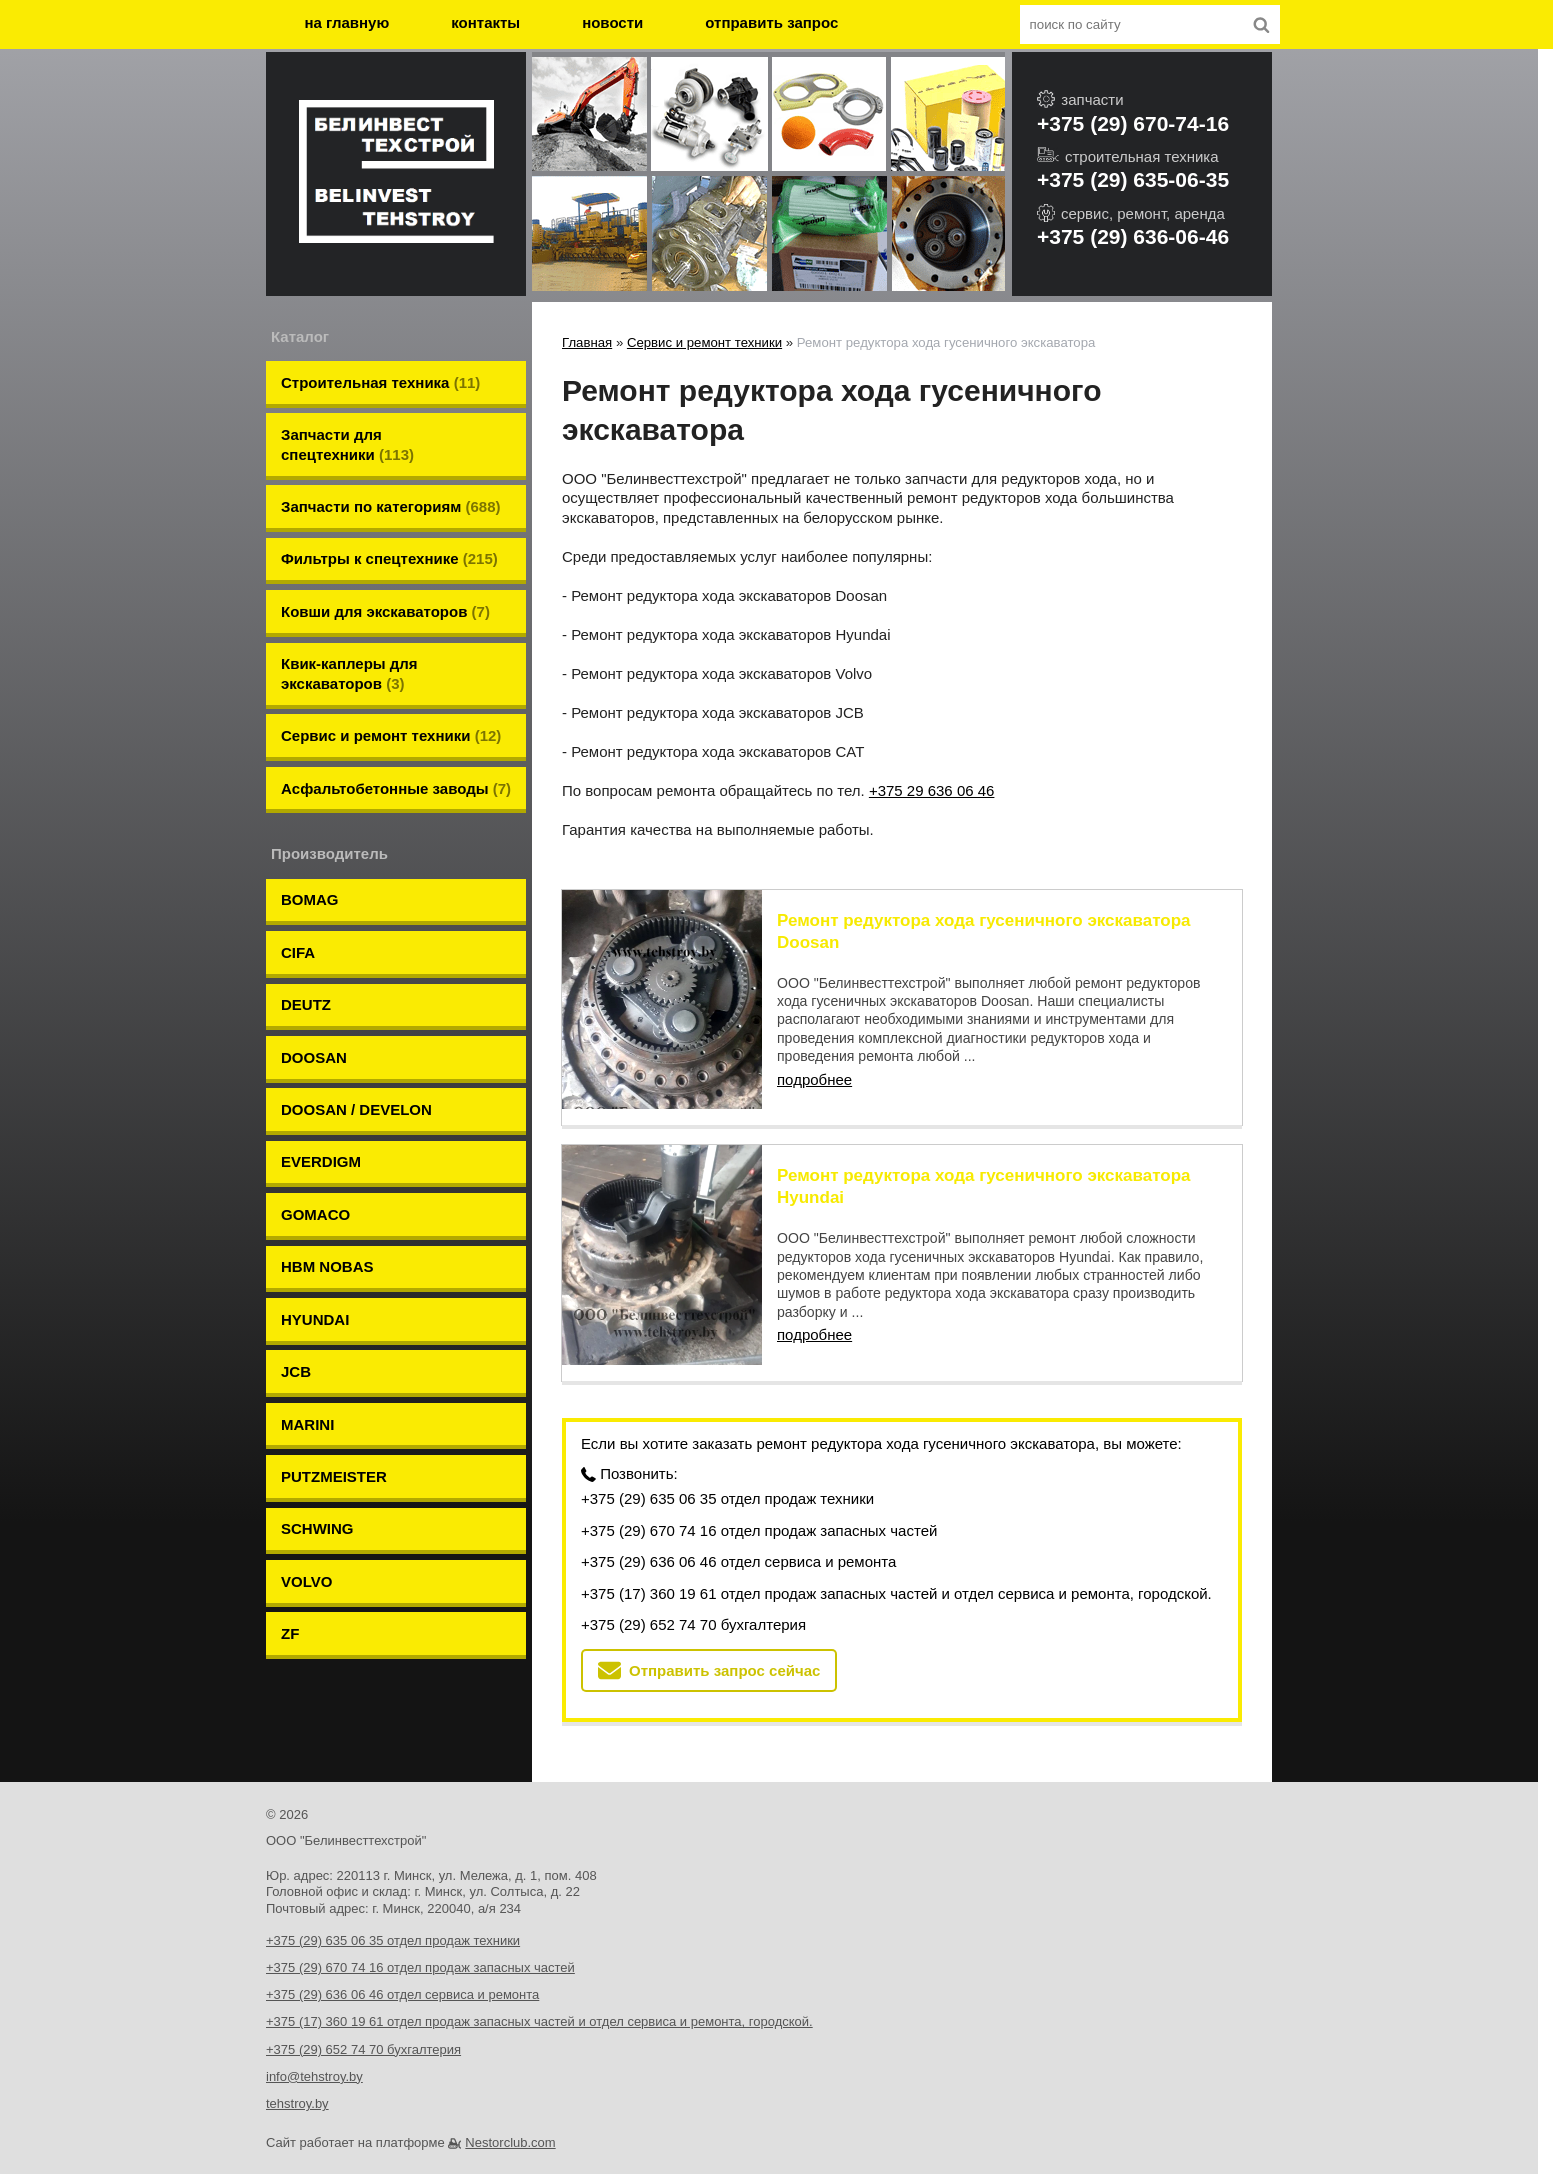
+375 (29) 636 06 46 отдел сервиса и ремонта (738, 1541)
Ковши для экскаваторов (385, 569)
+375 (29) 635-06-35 (1133, 179)
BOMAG (310, 818)
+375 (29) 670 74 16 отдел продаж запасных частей (759, 1510)
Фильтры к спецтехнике (389, 526)
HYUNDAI (315, 1158)
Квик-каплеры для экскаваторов (349, 621)
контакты (485, 22)
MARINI (307, 1243)
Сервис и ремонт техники (391, 673)
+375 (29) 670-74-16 (1133, 123)
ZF (290, 1413)
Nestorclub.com (510, 2122)
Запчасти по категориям (391, 484)
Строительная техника (380, 379)
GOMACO (315, 1073)
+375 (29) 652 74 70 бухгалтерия (693, 1604)
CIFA (298, 860)
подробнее (814, 1079)
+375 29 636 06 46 (932, 790)
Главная (587, 342)
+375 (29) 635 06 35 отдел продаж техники (727, 1478)
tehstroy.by (297, 2083)
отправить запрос (771, 22)
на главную (347, 22)
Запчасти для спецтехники (347, 432)
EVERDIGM (321, 1030)
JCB (296, 1200)
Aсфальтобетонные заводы (396, 716)
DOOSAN (314, 945)
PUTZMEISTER (334, 1285)
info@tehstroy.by (314, 2056)
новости (612, 22)
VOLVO (306, 1370)
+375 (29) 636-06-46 (1133, 236)
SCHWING (317, 1328)
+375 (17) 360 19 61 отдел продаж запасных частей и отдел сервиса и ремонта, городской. (896, 1573)
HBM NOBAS (327, 1115)
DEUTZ (306, 903)
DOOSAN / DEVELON (356, 988)
